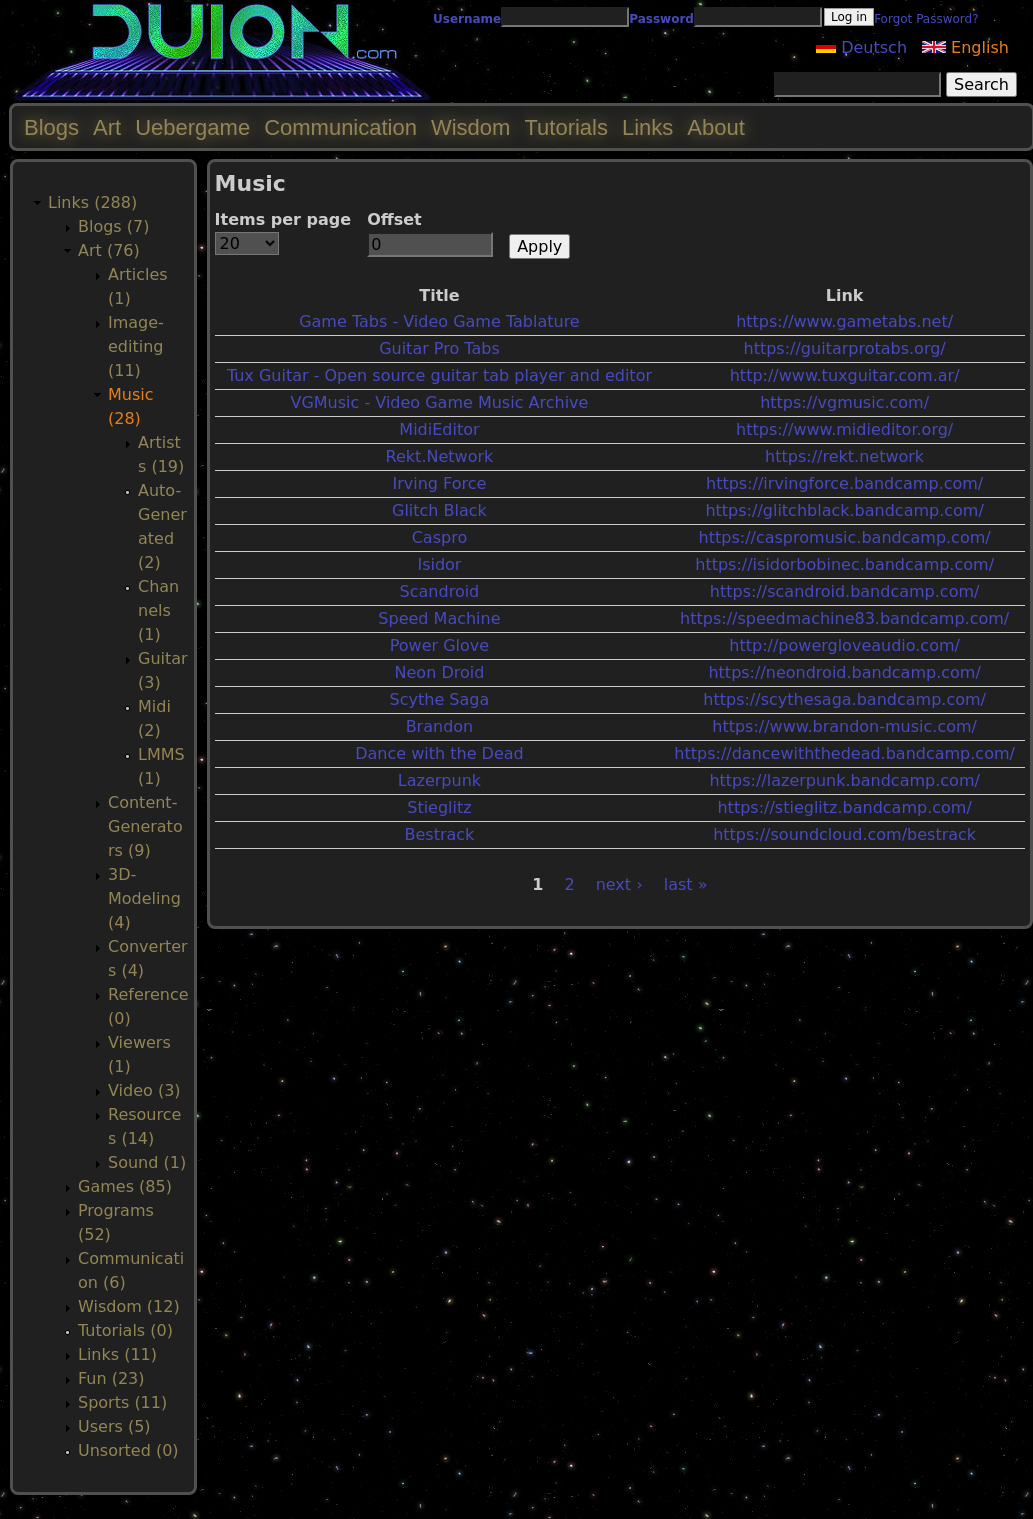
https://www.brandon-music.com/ (844, 726)
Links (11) (117, 1354)
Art (107, 127)
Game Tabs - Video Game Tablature (439, 321)
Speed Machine (439, 618)
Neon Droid (440, 672)
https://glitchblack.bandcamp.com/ (844, 510)
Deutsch (861, 47)
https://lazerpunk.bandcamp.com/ (844, 780)
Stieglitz (439, 807)
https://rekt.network (844, 456)
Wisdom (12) (129, 1306)
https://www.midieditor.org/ (844, 429)
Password (661, 19)
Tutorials (566, 127)
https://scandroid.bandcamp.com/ (845, 591)
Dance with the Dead (439, 753)
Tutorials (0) (125, 1330)
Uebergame (192, 127)
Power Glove (439, 645)
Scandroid (440, 591)
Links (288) (92, 202)
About (716, 127)
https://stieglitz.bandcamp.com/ (844, 807)
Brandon (440, 726)
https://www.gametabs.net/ (844, 321)
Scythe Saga (440, 699)
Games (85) (125, 1186)
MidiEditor (439, 429)
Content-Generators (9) (145, 826)
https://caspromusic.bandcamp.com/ (845, 537)
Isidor (439, 564)
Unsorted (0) (128, 1450)
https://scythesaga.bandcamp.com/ (844, 699)
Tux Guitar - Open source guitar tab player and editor (439, 375)
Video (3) (144, 1090)
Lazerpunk (439, 780)
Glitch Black (439, 510)
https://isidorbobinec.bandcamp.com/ (844, 564)
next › (619, 884)
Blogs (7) (113, 226)
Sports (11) (122, 1402)
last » (686, 884)
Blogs (51, 127)
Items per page (283, 219)
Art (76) (109, 250)
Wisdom (470, 127)
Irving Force (439, 483)
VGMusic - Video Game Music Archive (439, 402)
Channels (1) (158, 610)
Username (467, 19)
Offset (394, 219)
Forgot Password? (926, 19)
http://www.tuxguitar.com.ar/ (845, 375)
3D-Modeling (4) (144, 898)
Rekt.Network (440, 456)
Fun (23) (111, 1378)
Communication (340, 127)
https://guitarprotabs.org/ (845, 348)
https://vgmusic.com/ (844, 402)
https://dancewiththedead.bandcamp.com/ (844, 753)
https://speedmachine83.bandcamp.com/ (844, 618)
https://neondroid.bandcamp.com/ (844, 672)
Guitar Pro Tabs (439, 348)
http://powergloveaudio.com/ (844, 645)
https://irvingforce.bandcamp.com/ (844, 483)
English (965, 47)
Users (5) (114, 1426)
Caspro (439, 537)
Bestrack (440, 834)
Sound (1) (147, 1162)
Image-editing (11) (136, 346)
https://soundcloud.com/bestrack (844, 834)
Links (647, 127)
